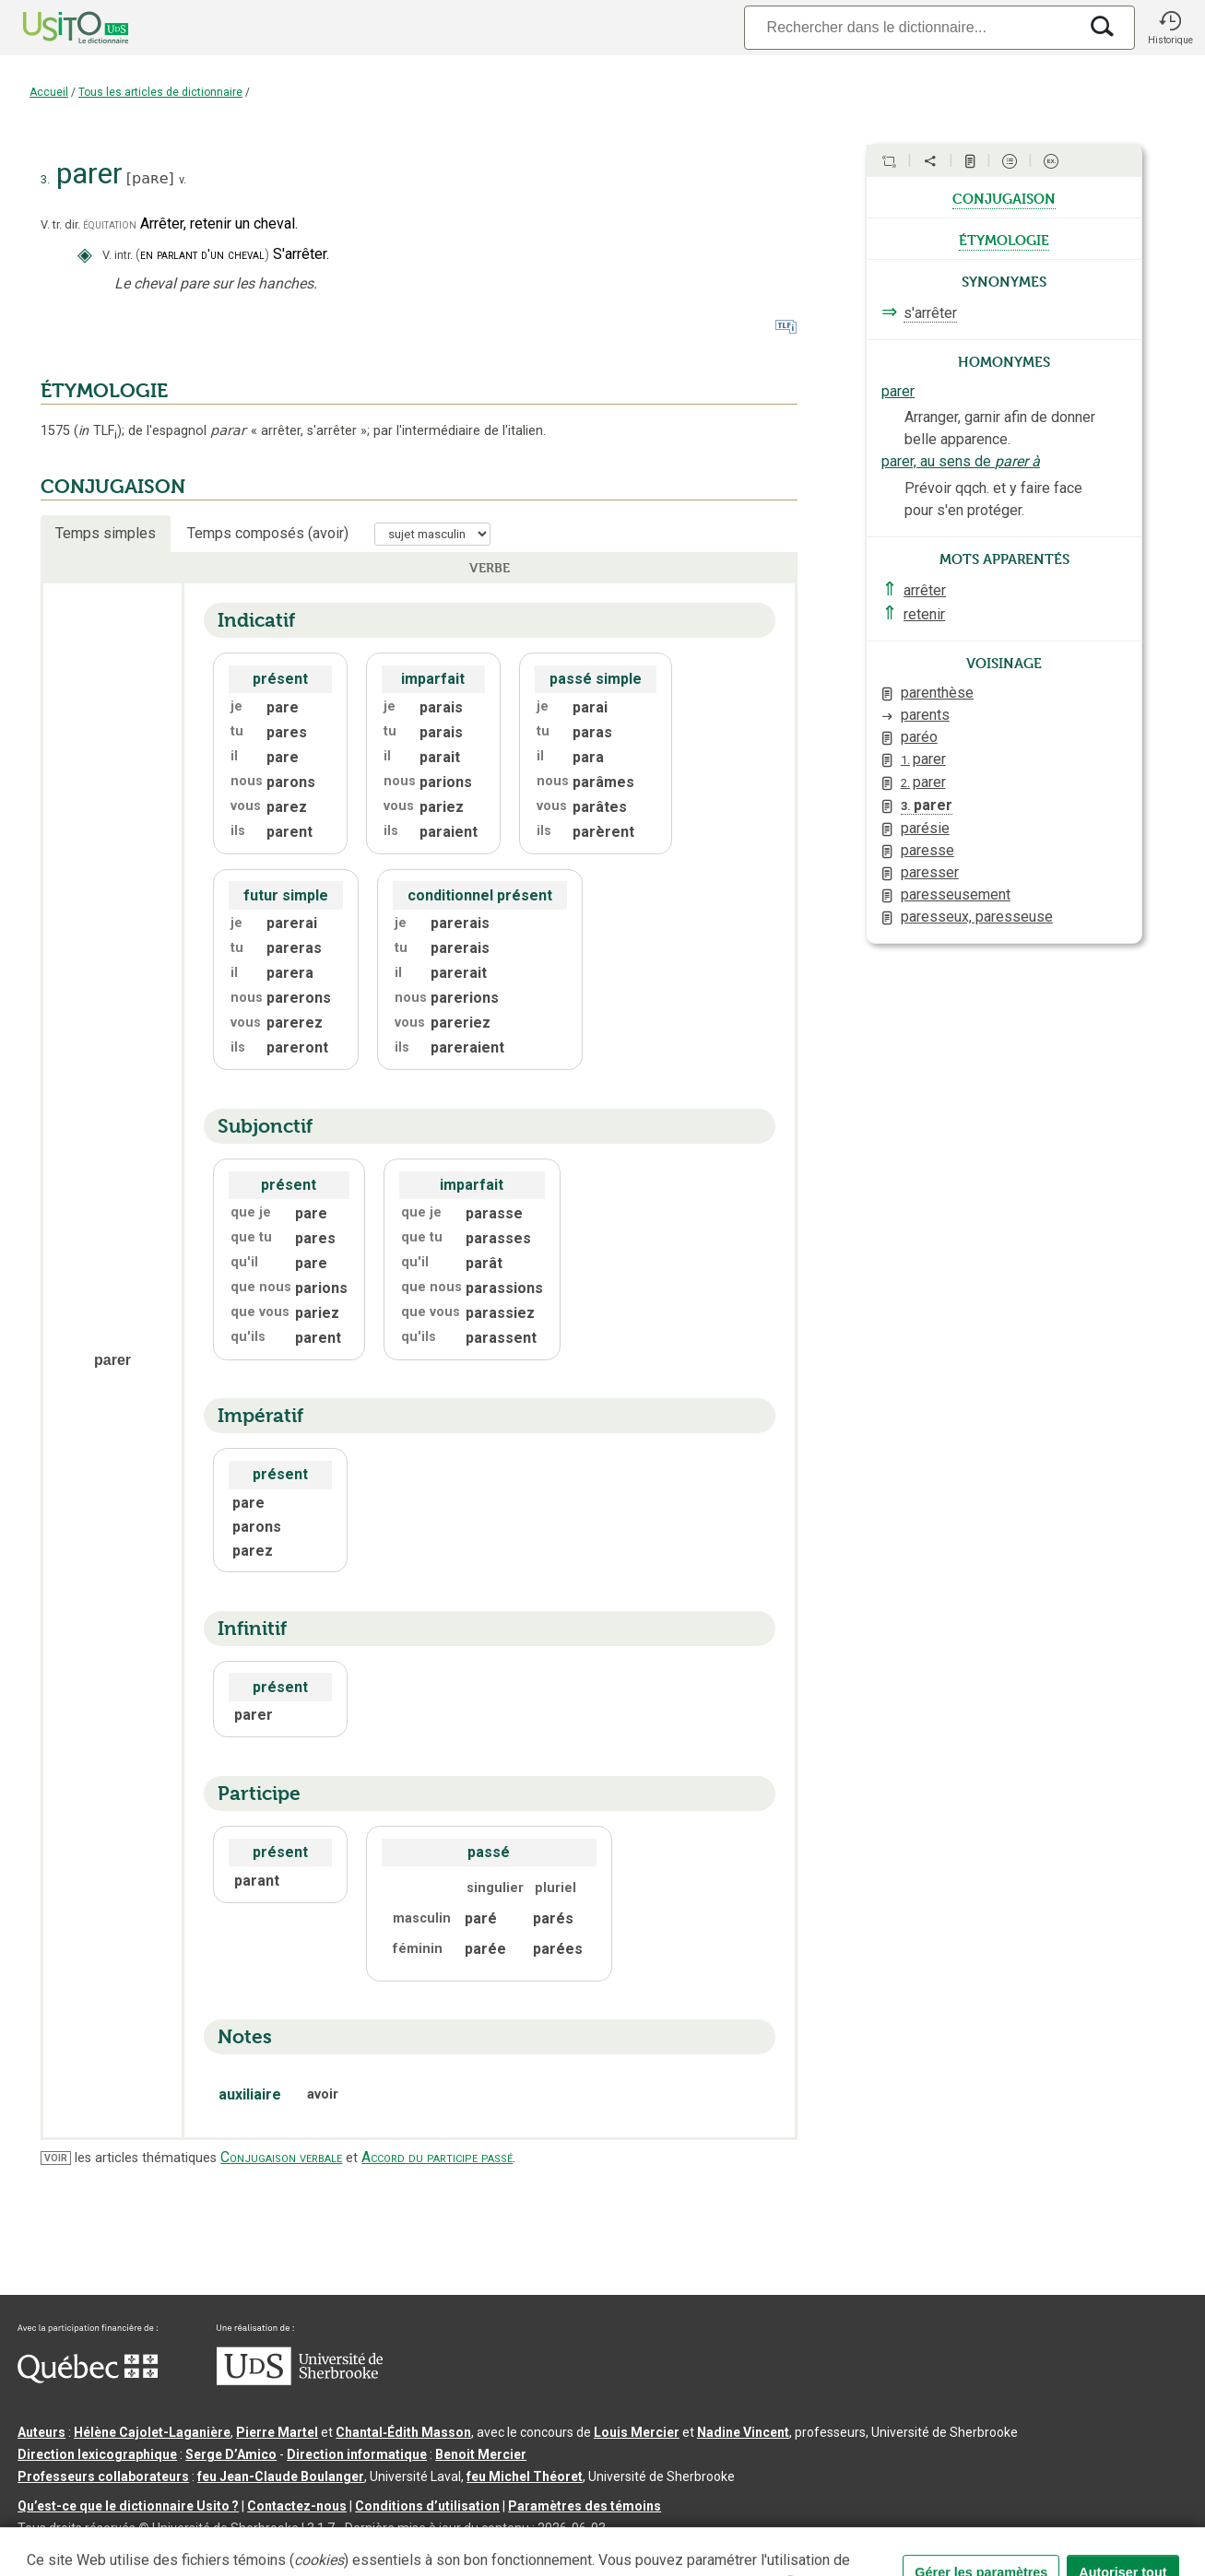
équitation (109, 224)
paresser (930, 872)
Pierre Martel (277, 2432)
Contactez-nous (297, 2506)
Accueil (49, 92)
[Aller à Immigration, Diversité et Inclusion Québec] (88, 2378)
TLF (97, 431)
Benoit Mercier (480, 2454)
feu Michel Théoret (525, 2476)
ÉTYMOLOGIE (104, 391)
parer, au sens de (960, 461)
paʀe (150, 178)
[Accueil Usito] (55, 27)
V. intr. (117, 255)
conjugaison (1004, 197)
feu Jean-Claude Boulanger (280, 2476)
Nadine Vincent (743, 2432)
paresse (927, 850)
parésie (925, 828)
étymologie (1004, 239)
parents (925, 714)
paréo (919, 737)
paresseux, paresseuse (977, 916)
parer (898, 391)
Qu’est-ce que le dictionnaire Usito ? (128, 2506)
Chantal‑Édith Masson (403, 2432)
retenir (924, 614)
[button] (1170, 27)
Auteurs (41, 2432)
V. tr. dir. (60, 224)
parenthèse (937, 692)
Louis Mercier (636, 2432)
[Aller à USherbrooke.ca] (300, 2380)
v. (182, 179)
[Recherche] (911, 27)
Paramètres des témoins (584, 2506)
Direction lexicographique (97, 2454)
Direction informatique (357, 2454)
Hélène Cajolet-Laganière (152, 2432)
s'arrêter (930, 313)
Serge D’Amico (231, 2454)
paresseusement (955, 894)
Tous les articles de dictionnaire (160, 92)
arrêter (925, 590)
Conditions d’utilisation (427, 2506)
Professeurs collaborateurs (103, 2476)
